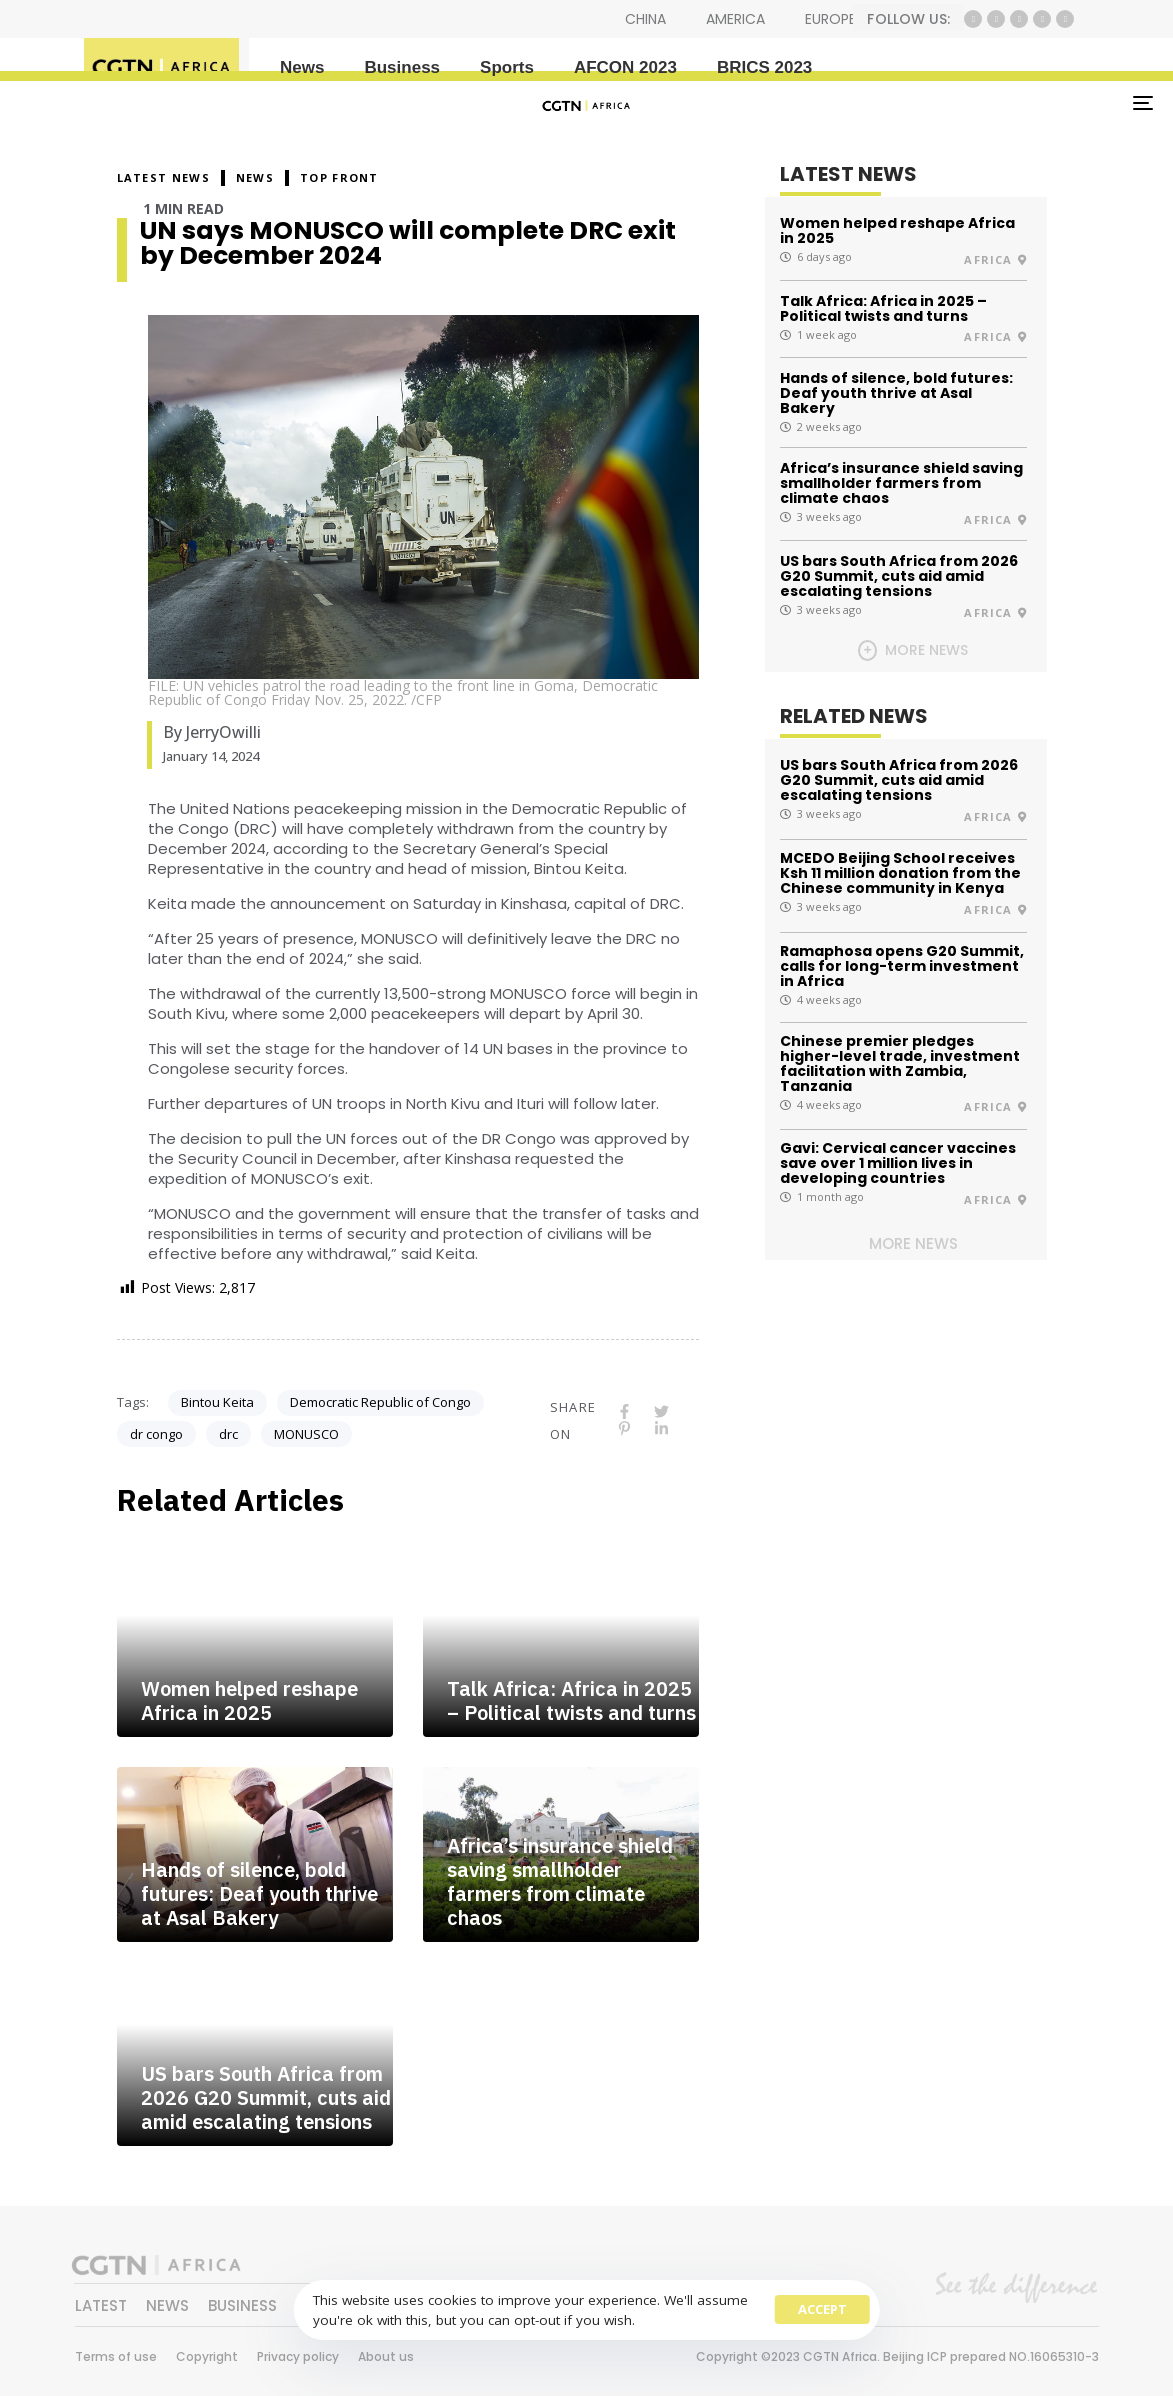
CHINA (645, 19)
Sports (507, 67)
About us (386, 2356)
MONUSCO (306, 1434)
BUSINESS (242, 2305)
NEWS (255, 177)
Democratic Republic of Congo (380, 1402)
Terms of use (116, 2356)
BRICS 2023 (764, 67)
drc (228, 1434)
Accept (822, 2309)
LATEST (101, 2305)
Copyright (207, 2356)
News (302, 67)
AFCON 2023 (625, 67)
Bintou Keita (217, 1402)
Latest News (163, 177)
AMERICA (735, 19)
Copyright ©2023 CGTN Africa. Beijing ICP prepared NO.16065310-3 (897, 2356)
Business (402, 67)
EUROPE (830, 19)
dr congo (156, 1434)
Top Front (339, 177)
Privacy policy (298, 2356)
